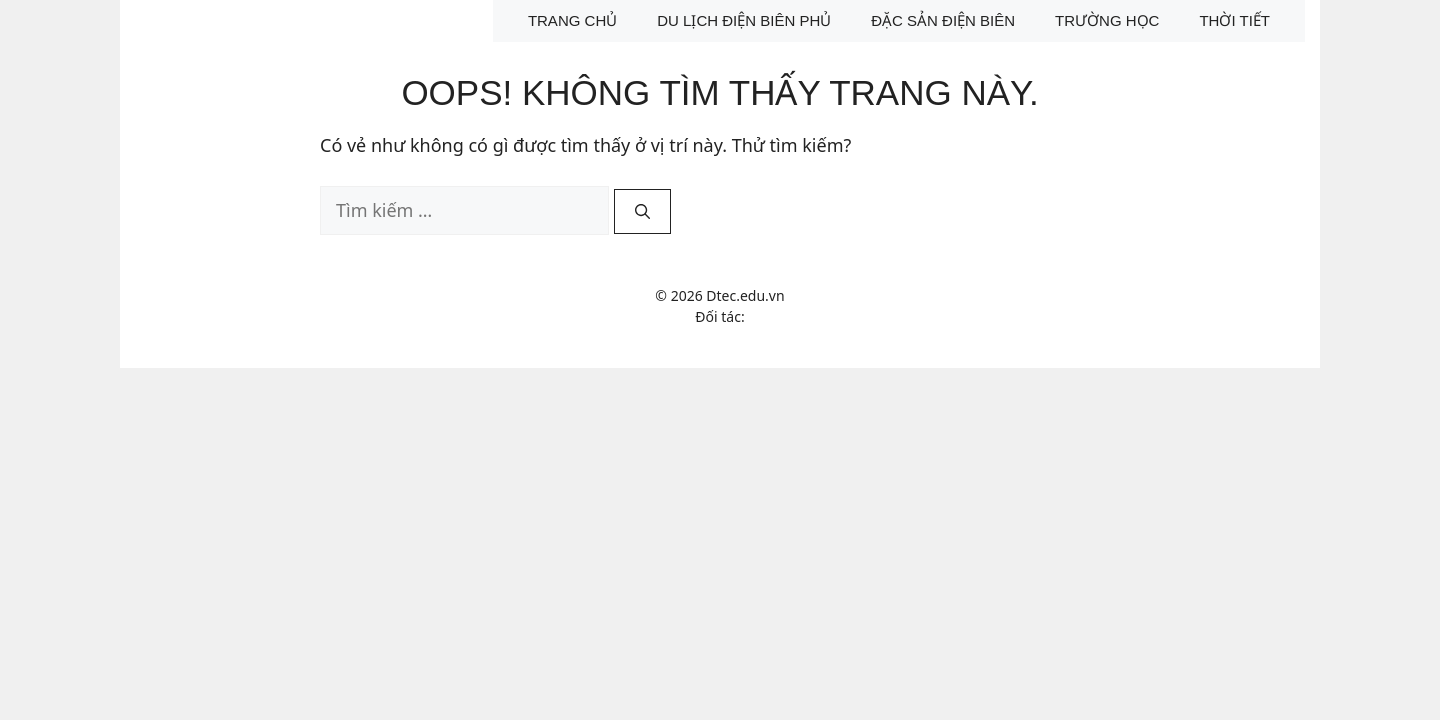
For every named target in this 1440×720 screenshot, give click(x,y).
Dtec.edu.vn (745, 295)
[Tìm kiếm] (642, 211)
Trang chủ (572, 20)
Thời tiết (1234, 20)
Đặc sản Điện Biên (943, 20)
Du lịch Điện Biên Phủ (744, 20)
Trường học (1107, 20)
